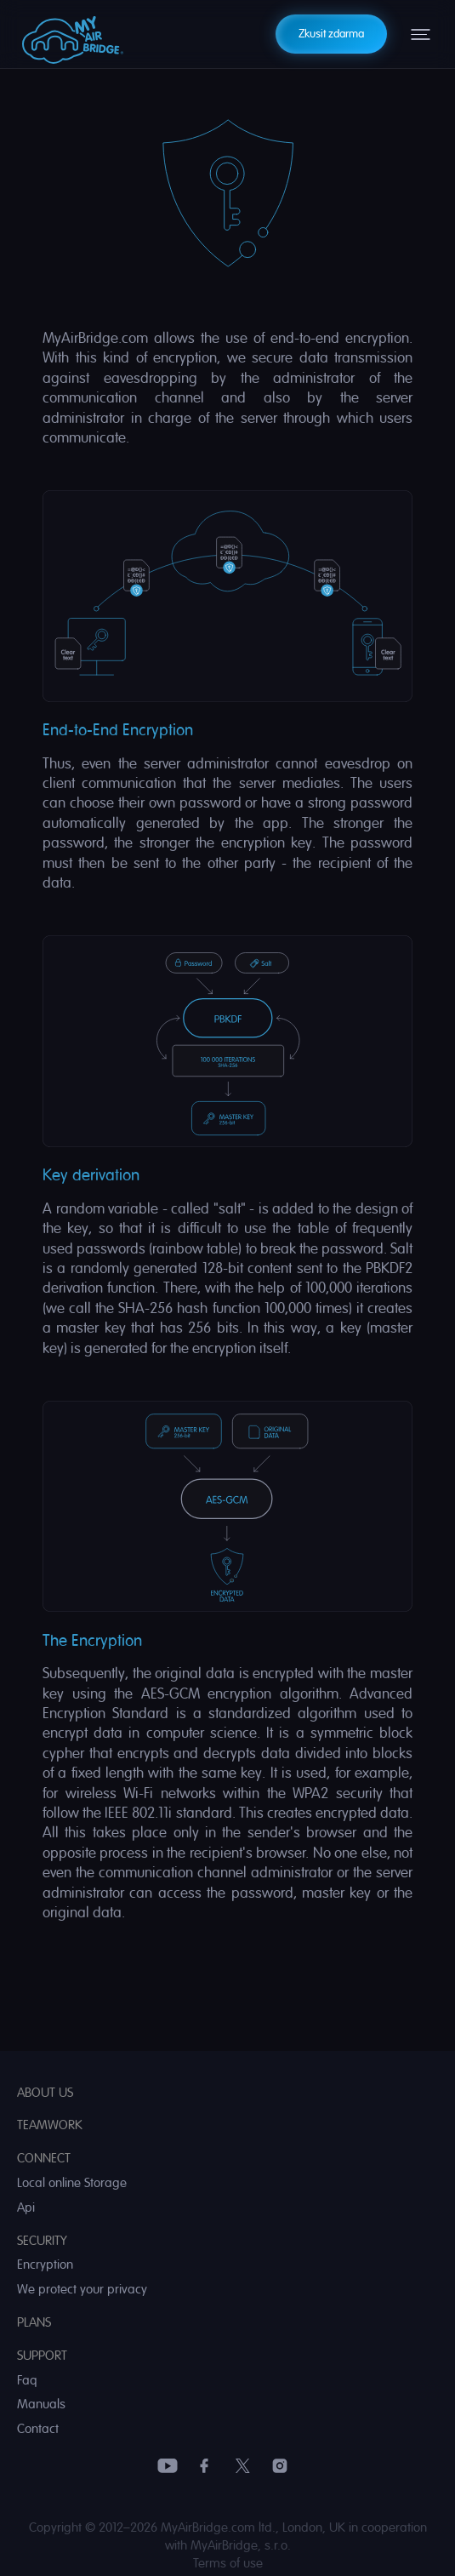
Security (42, 2241)
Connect (44, 2158)
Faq (27, 2381)
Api (26, 2208)
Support (42, 2356)
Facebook (205, 2466)
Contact (38, 2429)
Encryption (45, 2265)
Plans (34, 2323)
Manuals (41, 2404)
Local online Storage (72, 2183)
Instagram (280, 2466)
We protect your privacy (82, 2290)
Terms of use (228, 2564)
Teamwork (49, 2125)
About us (45, 2093)
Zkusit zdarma (331, 33)
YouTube (167, 2466)
